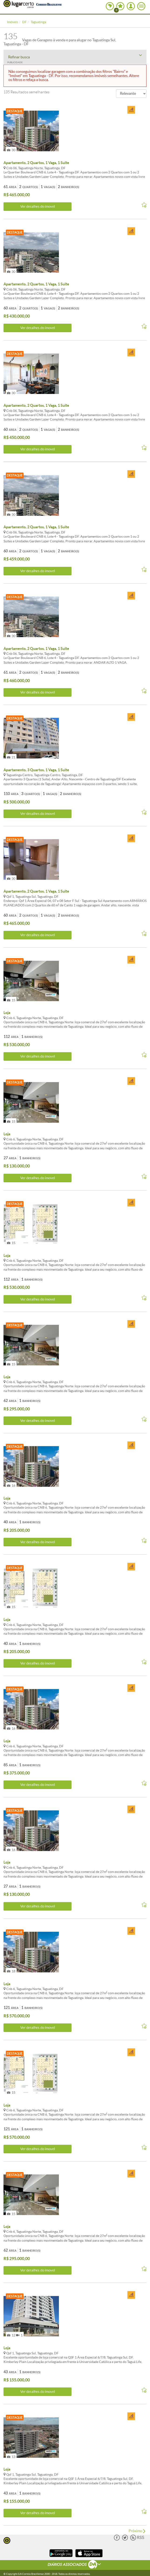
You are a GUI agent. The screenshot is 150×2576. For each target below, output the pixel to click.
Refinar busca (75, 56)
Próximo (137, 2531)
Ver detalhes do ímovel (37, 206)
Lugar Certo (18, 4)
